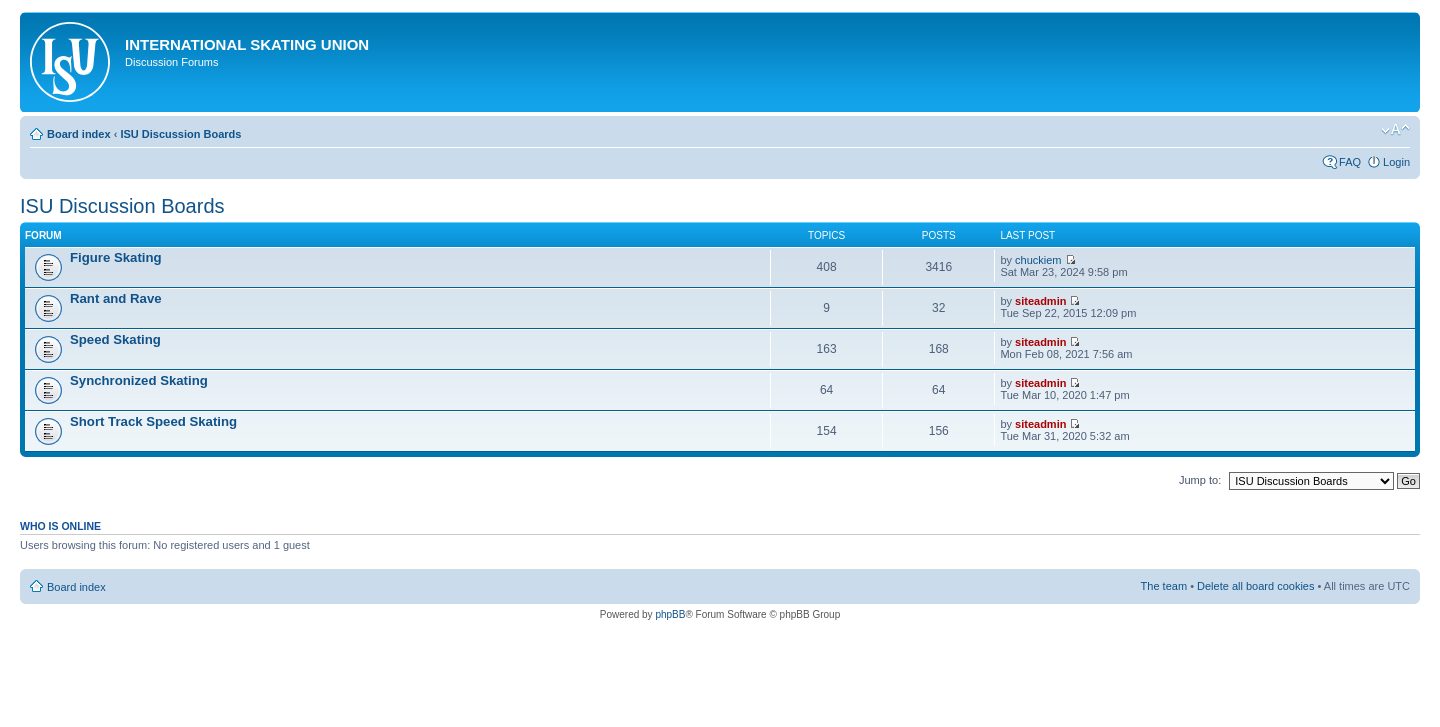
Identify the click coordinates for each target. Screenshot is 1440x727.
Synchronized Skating (139, 380)
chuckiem (1038, 260)
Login (1396, 162)
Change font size (1395, 130)
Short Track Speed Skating (153, 421)
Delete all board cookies (1255, 586)
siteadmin (1040, 301)
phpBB (670, 614)
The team (1164, 586)
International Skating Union (247, 44)
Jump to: (1200, 480)
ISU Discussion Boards (180, 134)
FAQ (1350, 162)
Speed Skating (115, 339)
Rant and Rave (116, 298)
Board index (79, 134)
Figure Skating (116, 257)
